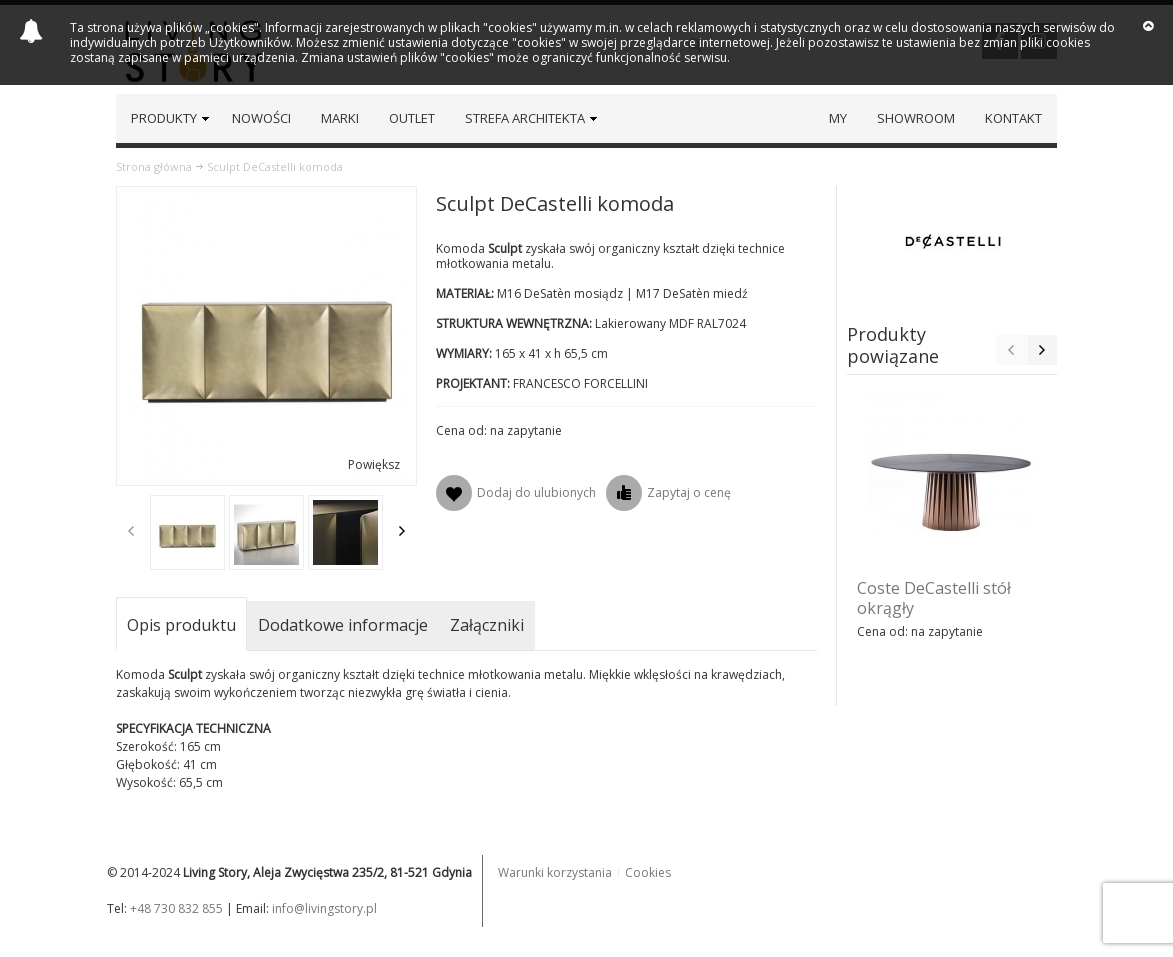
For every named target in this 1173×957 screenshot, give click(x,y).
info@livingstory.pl (324, 908)
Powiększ (374, 464)
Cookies (648, 872)
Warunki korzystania (555, 872)
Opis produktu (181, 625)
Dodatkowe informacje (343, 625)
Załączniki (487, 625)
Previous (131, 531)
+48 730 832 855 (176, 908)
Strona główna (154, 166)
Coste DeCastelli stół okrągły (934, 598)
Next (402, 531)
